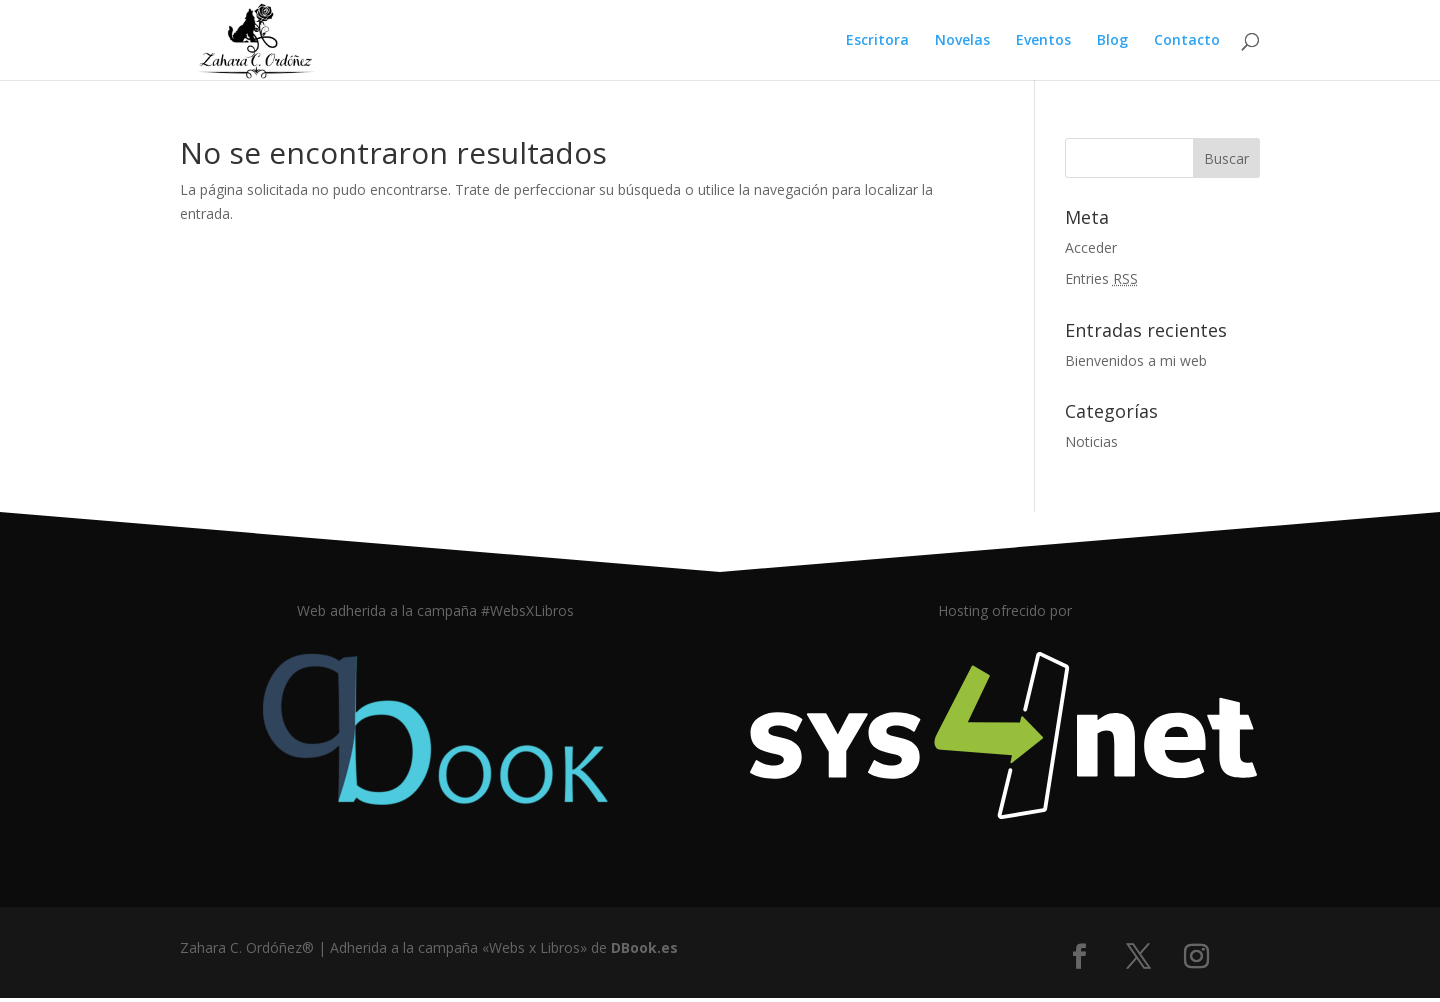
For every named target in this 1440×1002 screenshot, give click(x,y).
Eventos (1043, 41)
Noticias (1091, 441)
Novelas (962, 41)
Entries (1101, 278)
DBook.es (644, 947)
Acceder (1091, 247)
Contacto (1187, 41)
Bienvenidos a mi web (1136, 360)
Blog (1112, 41)
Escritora (877, 41)
